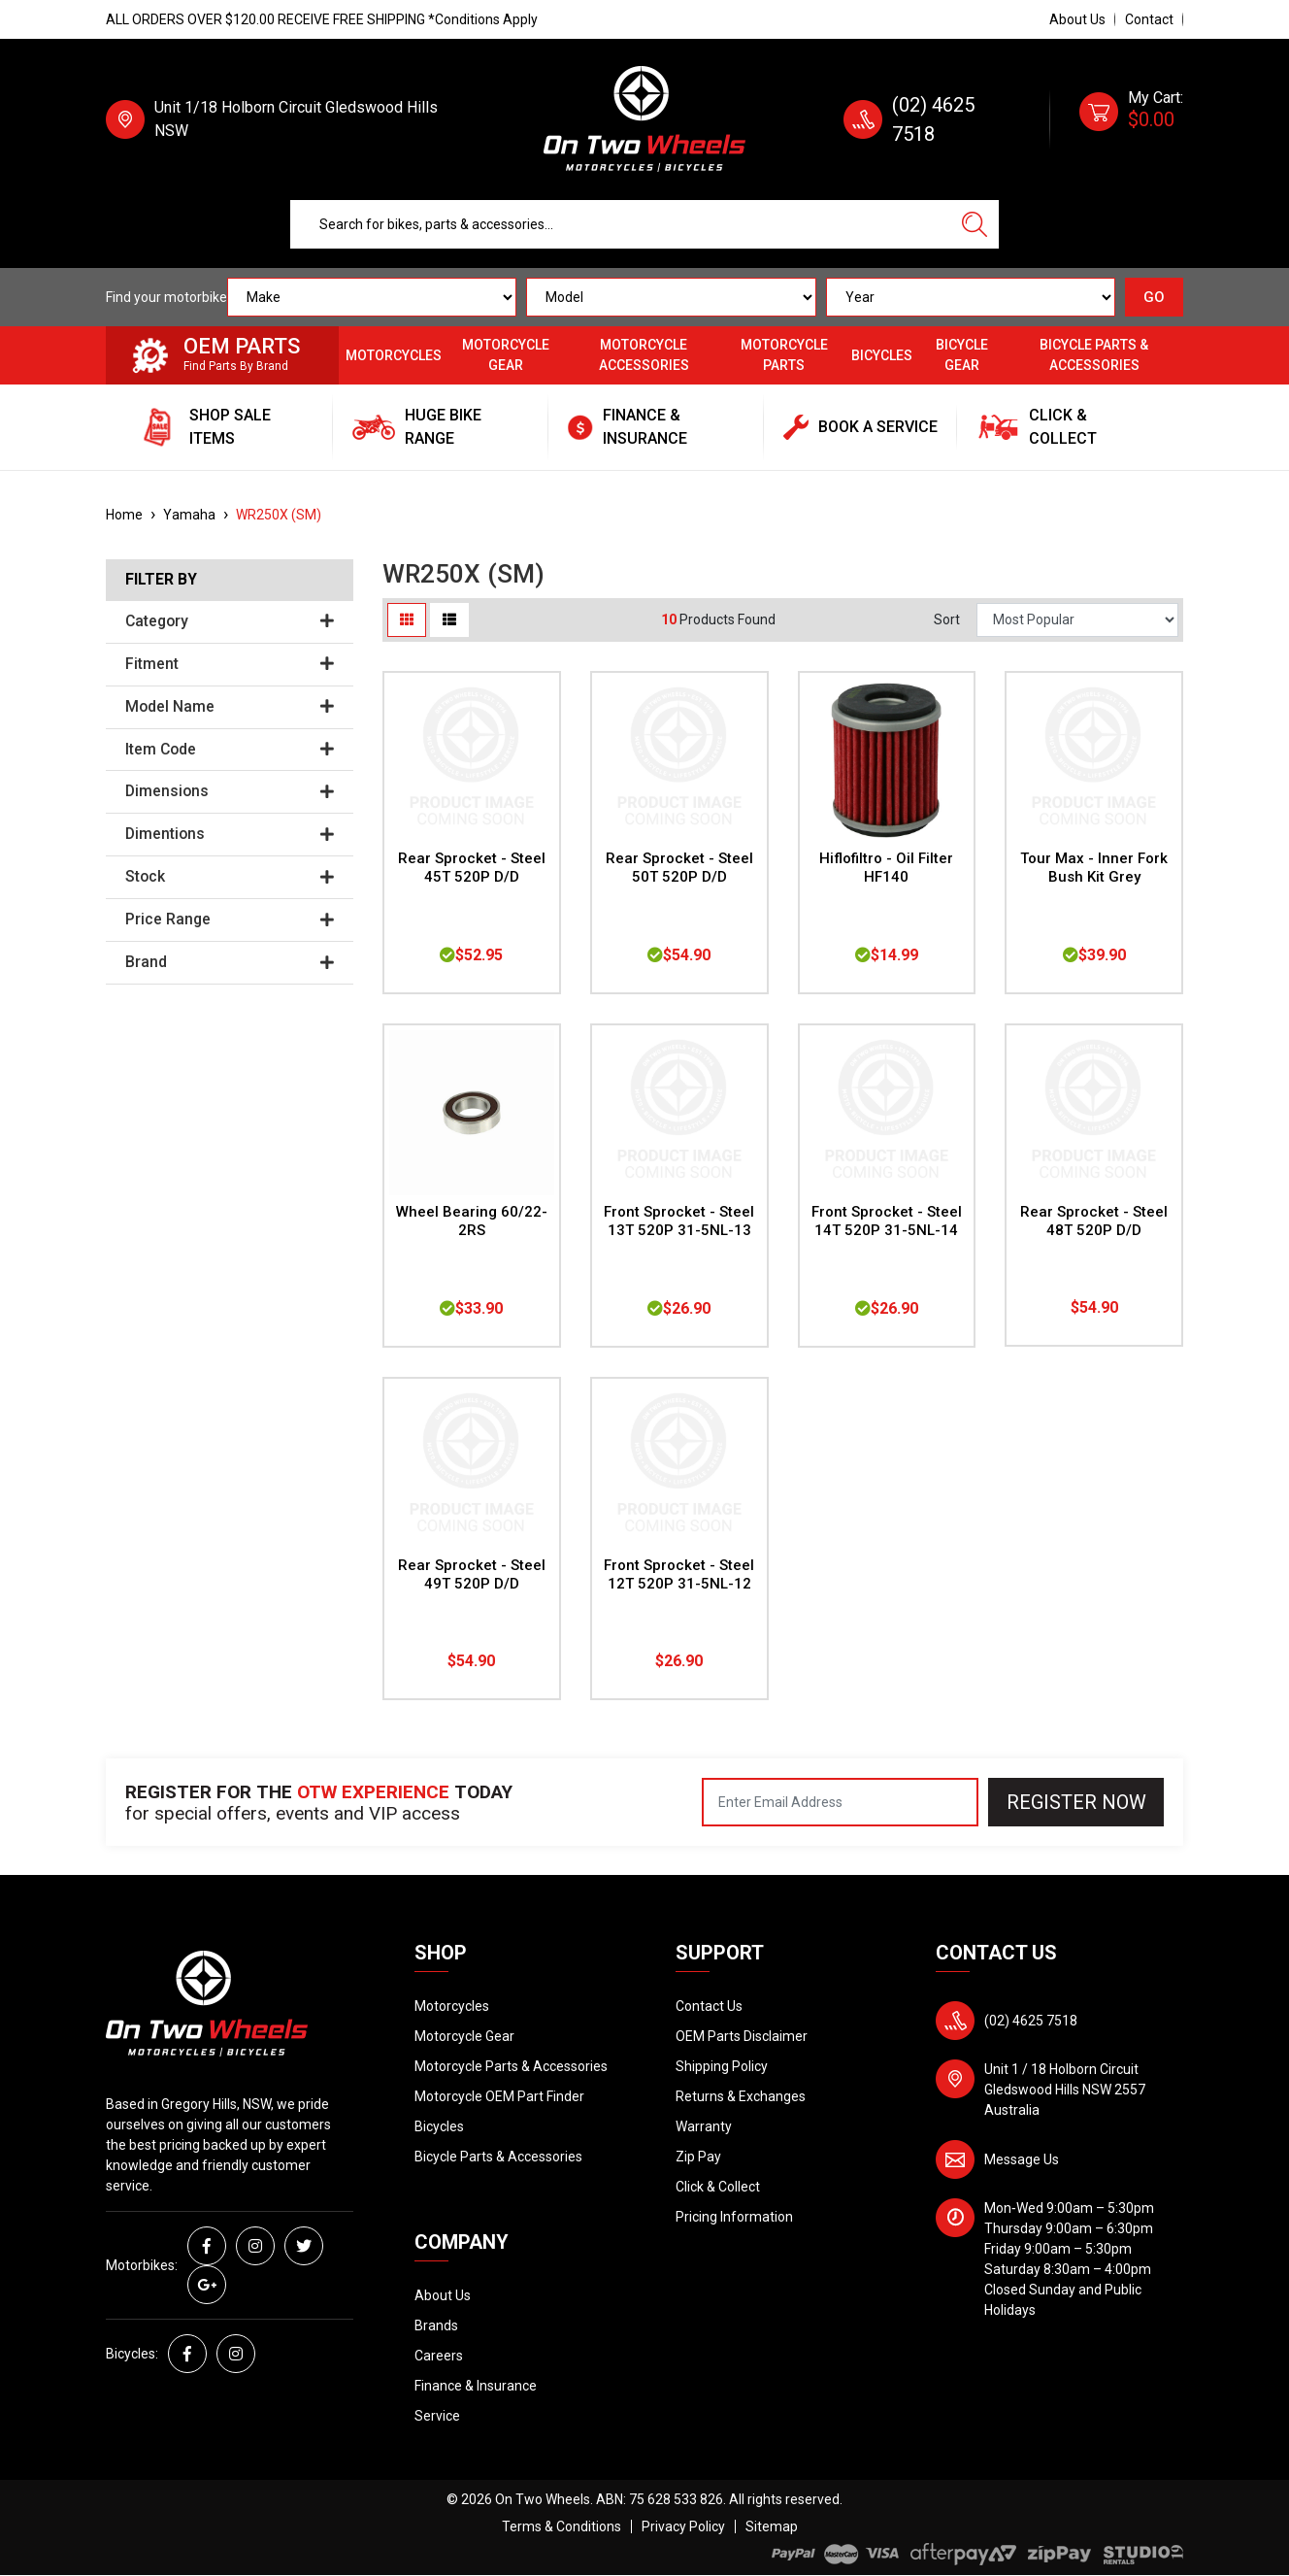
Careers (438, 2355)
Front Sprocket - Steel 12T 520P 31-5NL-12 (679, 1574)
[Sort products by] (1077, 620)
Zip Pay (698, 2156)
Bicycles (881, 355)
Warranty (704, 2126)
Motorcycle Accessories (644, 355)
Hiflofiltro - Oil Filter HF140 (886, 868)
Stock (229, 877)
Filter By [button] (161, 579)
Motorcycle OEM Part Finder (499, 2096)
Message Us (1021, 2159)
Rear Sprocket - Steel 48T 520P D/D (1094, 1221)
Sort (947, 619)
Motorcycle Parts (784, 355)
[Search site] (974, 224)
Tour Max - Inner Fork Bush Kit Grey (1094, 868)
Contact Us (709, 2006)
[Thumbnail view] (406, 620)
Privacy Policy (683, 2526)
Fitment (229, 664)
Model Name (229, 707)
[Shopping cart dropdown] (1131, 119)
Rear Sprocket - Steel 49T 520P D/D (471, 1574)
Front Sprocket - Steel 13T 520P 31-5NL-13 (679, 1221)
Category (229, 621)
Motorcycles (394, 355)
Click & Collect (718, 2186)
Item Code (229, 749)
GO (1154, 297)
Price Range (229, 919)
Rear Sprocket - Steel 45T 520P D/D (471, 868)
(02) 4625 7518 (1030, 2020)
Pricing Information (734, 2217)
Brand (229, 962)
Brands (436, 2325)
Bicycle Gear (962, 355)
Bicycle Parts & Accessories (1094, 355)
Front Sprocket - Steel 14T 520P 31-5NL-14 (886, 1221)
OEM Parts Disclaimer (742, 2036)
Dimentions (229, 834)
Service (437, 2416)
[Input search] (620, 224)
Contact (1149, 19)
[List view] (449, 620)
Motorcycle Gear (505, 355)
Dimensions (229, 791)
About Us (1077, 19)
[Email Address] (840, 1802)
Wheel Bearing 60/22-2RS (471, 1221)
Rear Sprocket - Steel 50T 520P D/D (679, 868)
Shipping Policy (722, 2066)
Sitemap (771, 2526)
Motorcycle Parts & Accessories (511, 2066)
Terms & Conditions (561, 2526)
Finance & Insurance (475, 2385)
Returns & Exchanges (741, 2096)
